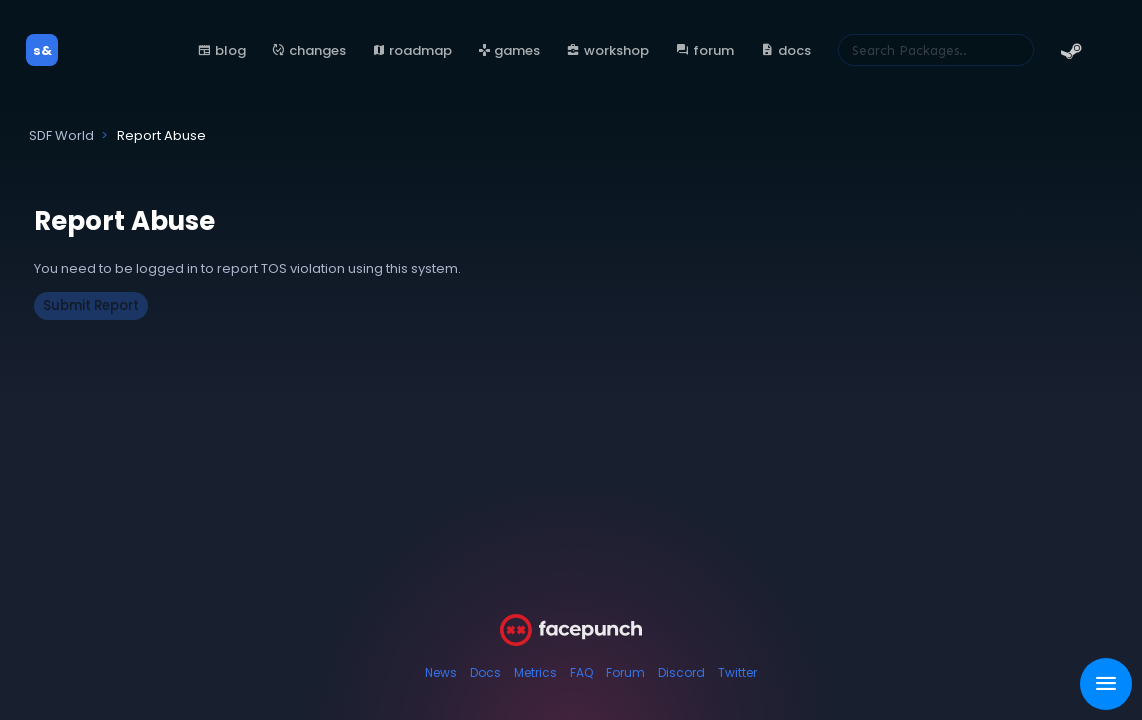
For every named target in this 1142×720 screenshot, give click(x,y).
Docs (485, 672)
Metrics (535, 672)
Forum (625, 672)
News (441, 672)
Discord (681, 672)
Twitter (737, 672)
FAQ (581, 672)
